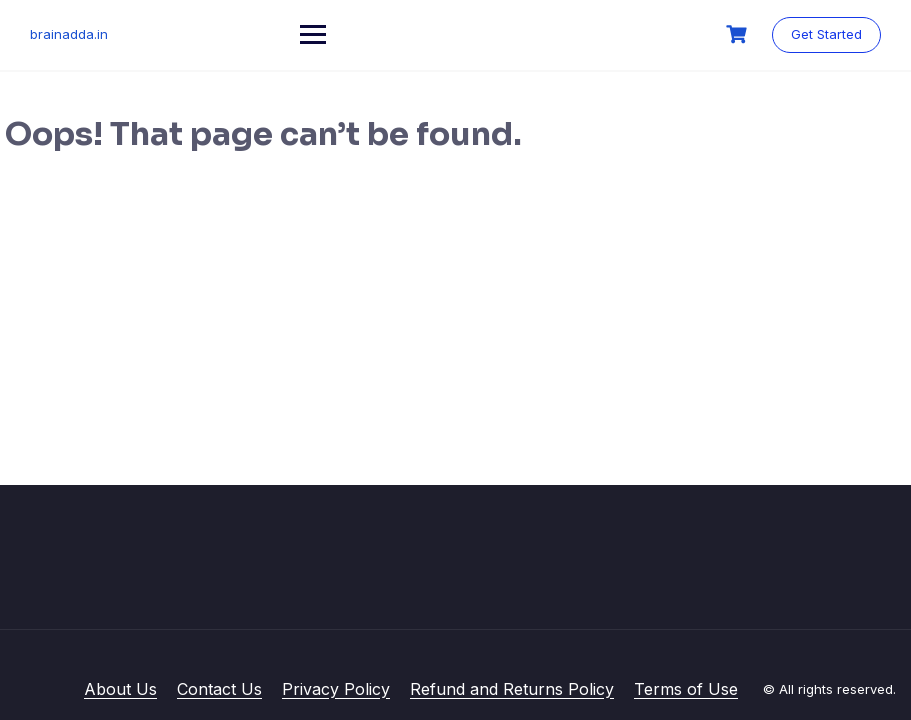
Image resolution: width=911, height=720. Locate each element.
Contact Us (219, 689)
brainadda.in (69, 34)
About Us (120, 689)
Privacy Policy (336, 689)
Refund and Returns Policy (512, 689)
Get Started (826, 34)
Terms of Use (686, 689)
